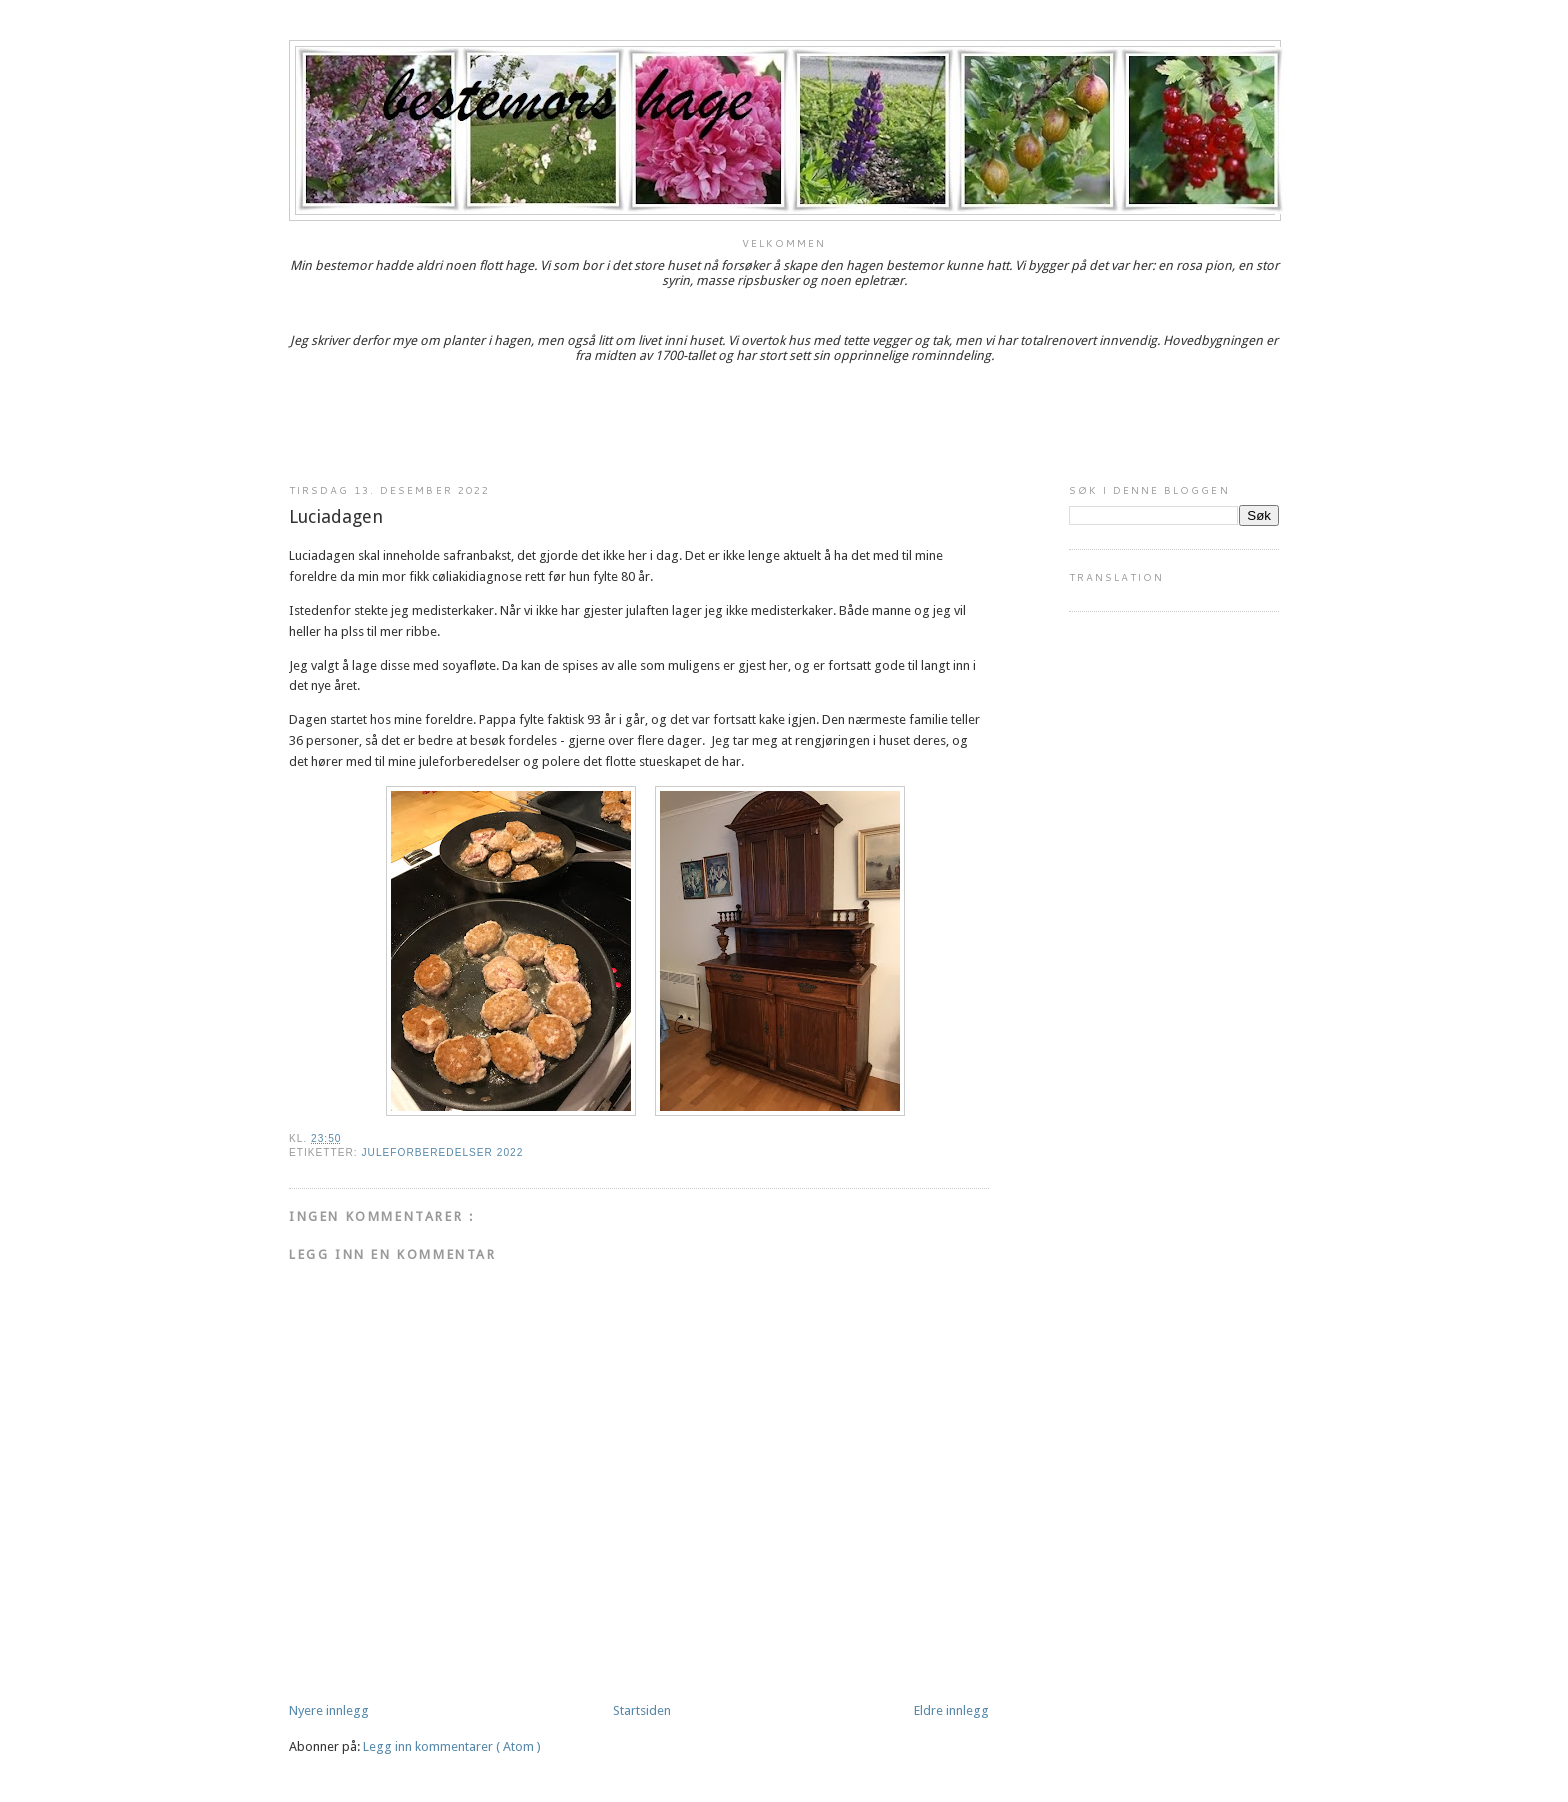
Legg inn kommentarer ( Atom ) (452, 1746)
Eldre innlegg (951, 1710)
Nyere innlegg (329, 1710)
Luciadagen (336, 516)
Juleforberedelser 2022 (442, 1152)
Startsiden (642, 1710)
